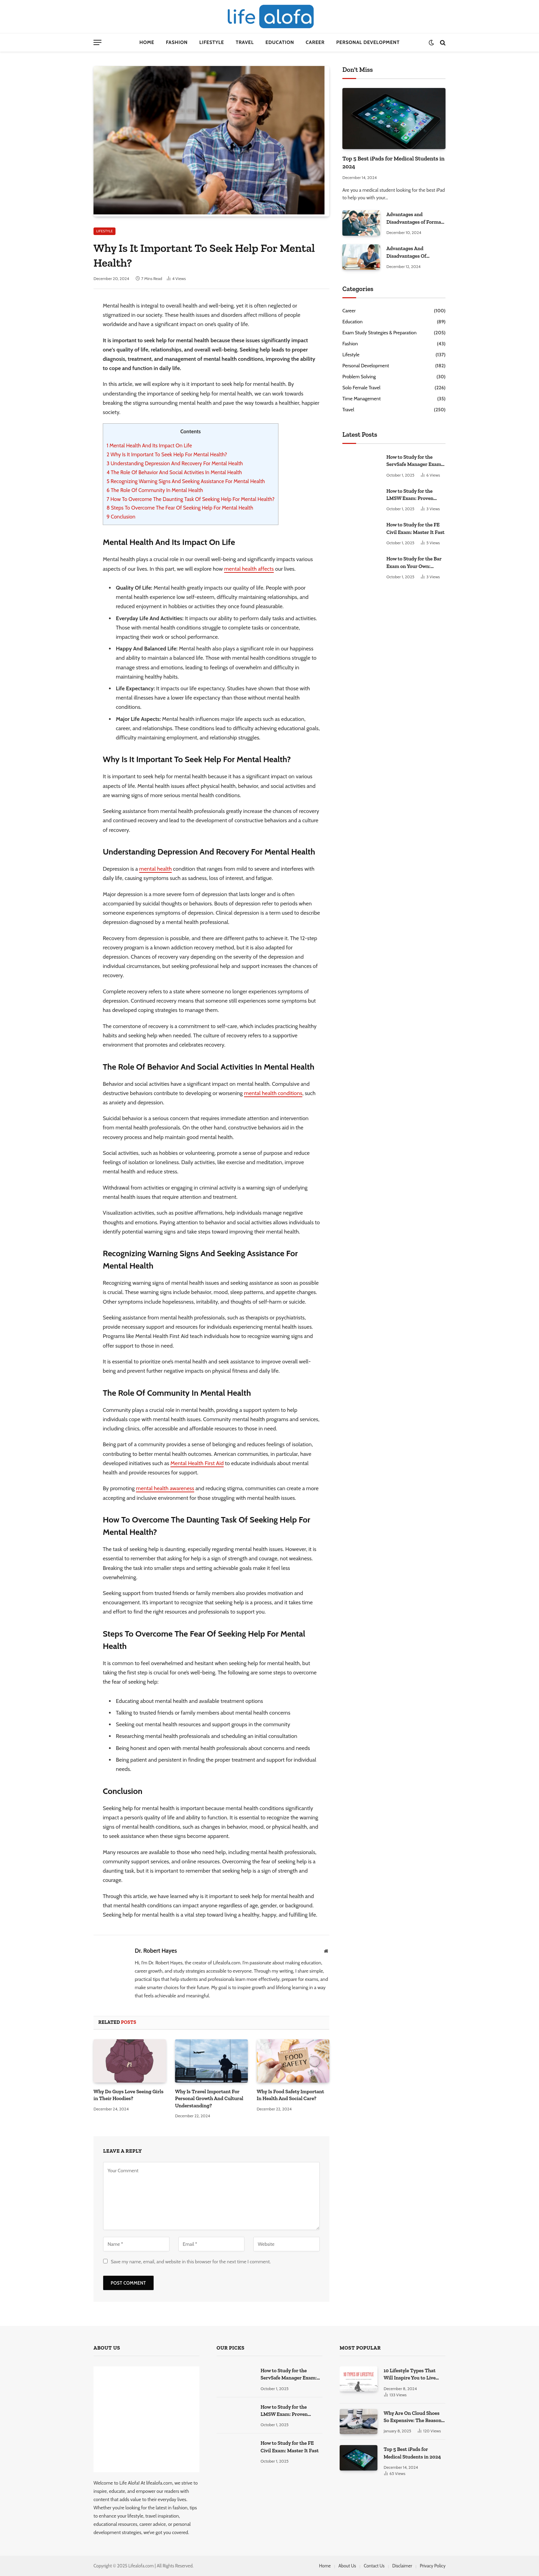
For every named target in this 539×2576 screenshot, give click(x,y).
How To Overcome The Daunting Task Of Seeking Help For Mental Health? (191, 499)
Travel (245, 42)
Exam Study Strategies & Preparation (379, 333)
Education (279, 42)
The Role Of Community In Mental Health (155, 490)
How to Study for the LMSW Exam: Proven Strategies (409, 495)
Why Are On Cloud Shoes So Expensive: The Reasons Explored (414, 2417)
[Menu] (97, 42)
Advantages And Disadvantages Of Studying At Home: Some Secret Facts (414, 252)
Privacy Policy (433, 2565)
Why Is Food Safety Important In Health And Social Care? (290, 2094)
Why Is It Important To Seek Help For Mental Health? (167, 454)
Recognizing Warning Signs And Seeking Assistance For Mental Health (186, 481)
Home (147, 42)
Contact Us (374, 2565)
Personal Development (367, 42)
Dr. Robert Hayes (156, 1950)
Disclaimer (402, 2565)
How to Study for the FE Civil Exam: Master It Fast (415, 528)
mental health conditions (273, 1093)
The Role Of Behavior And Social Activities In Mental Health (174, 472)
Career (315, 42)
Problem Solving (359, 376)
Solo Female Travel (361, 387)
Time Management (361, 398)
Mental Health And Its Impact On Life (149, 445)
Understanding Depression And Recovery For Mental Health (175, 463)
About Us (347, 2565)
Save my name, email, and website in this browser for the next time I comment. (191, 2262)
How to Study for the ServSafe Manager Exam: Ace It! (414, 461)
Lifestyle (211, 42)
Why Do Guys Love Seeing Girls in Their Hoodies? (129, 2094)
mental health (155, 869)
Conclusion (121, 516)
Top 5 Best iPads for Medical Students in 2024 (393, 162)
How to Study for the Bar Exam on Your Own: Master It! (413, 563)
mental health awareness (165, 1488)
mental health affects (249, 569)
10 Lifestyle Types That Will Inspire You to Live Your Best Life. (410, 2374)
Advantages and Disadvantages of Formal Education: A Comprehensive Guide (414, 218)
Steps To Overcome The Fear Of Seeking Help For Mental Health (180, 507)
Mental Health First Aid (197, 1463)
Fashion (177, 42)
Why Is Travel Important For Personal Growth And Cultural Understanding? (209, 2098)
